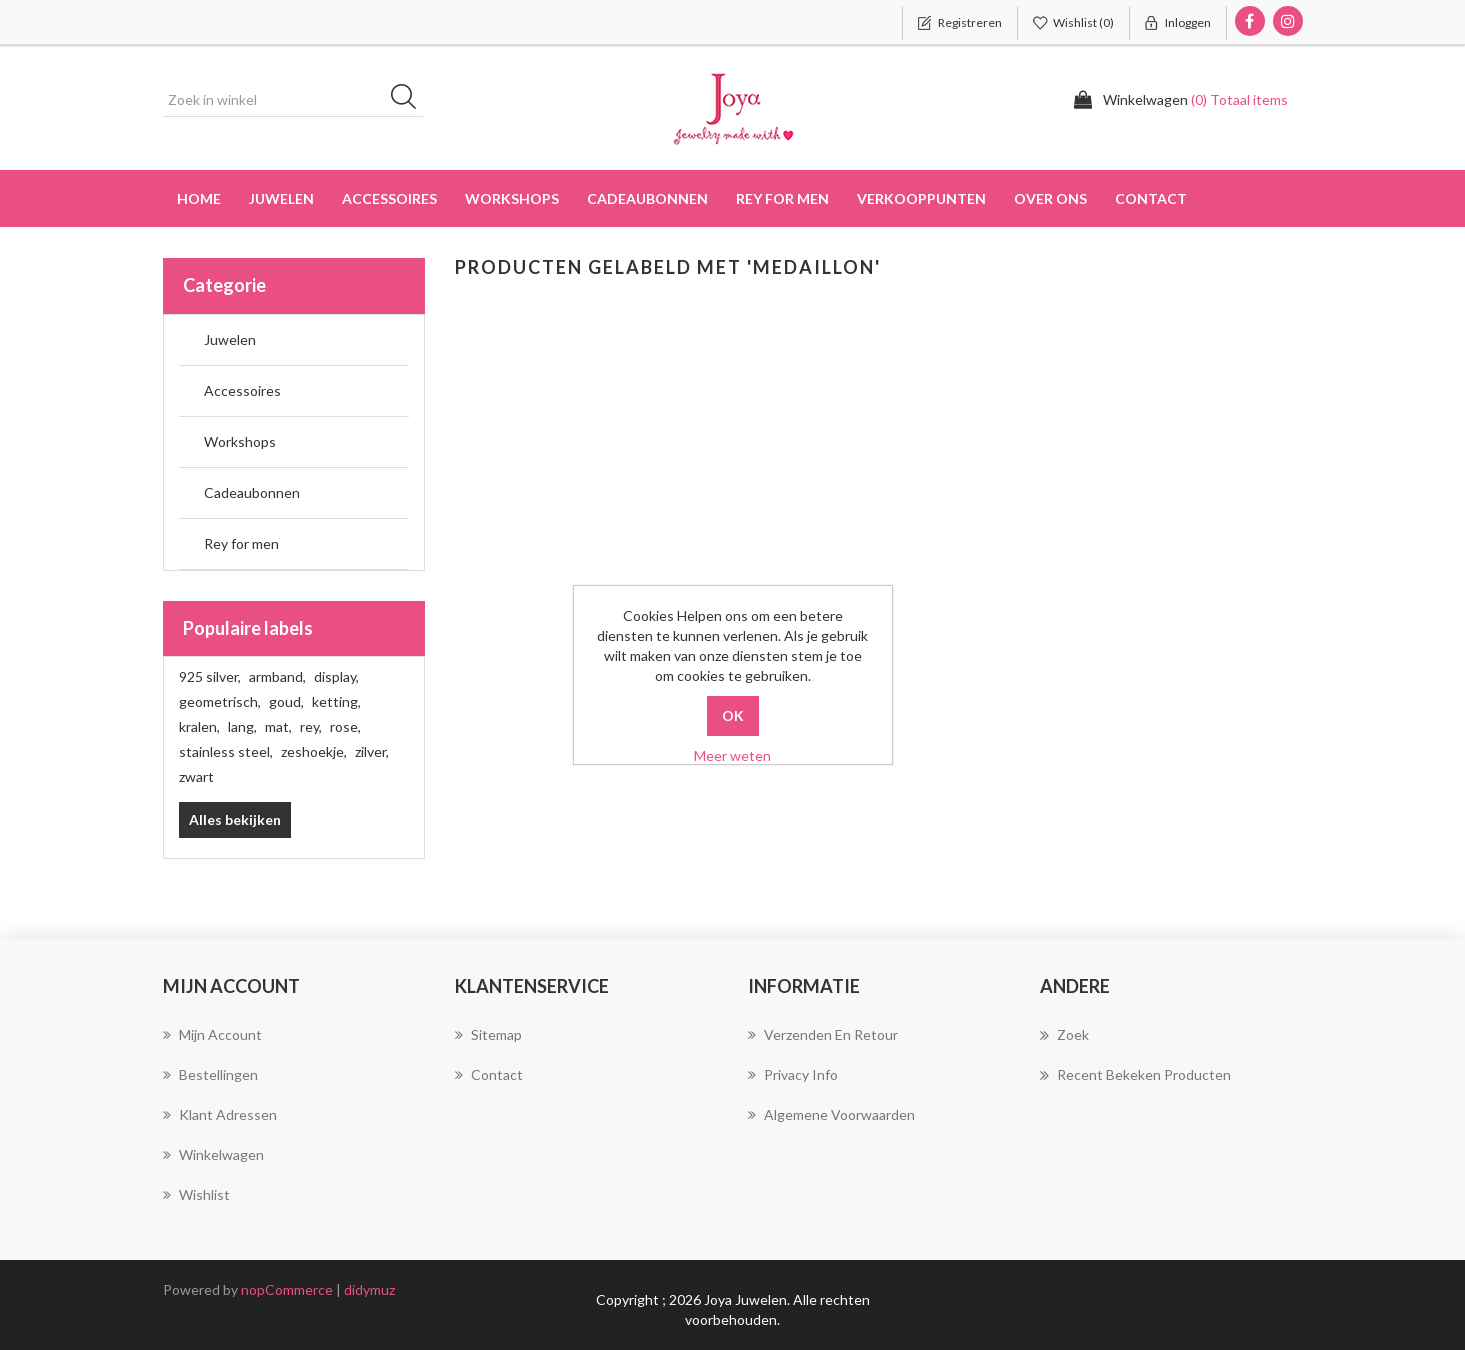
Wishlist (196, 1194)
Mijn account (212, 1034)
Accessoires (242, 390)
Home (199, 198)
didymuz (369, 1289)
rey (311, 726)
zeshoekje (314, 751)
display (336, 676)
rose (345, 726)
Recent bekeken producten (1135, 1075)
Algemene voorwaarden (831, 1114)
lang (242, 726)
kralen (199, 726)
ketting (336, 701)
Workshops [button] (512, 198)
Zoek (1064, 1035)
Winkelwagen (213, 1154)
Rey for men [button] (782, 198)
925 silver (210, 676)
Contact (1151, 198)
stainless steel (226, 751)
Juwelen (230, 339)
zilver (372, 751)
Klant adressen (220, 1114)
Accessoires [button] (389, 198)
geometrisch (220, 701)
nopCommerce (287, 1289)
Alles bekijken (235, 819)
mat (278, 726)
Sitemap (488, 1034)
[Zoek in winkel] (293, 100)
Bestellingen (210, 1074)
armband (277, 676)
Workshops (240, 441)
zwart (196, 776)
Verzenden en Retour (823, 1034)
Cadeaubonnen (647, 198)
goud (286, 701)
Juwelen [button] (281, 198)
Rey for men (241, 543)
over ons (1050, 198)
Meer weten (732, 755)
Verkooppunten (921, 198)
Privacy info (793, 1074)
